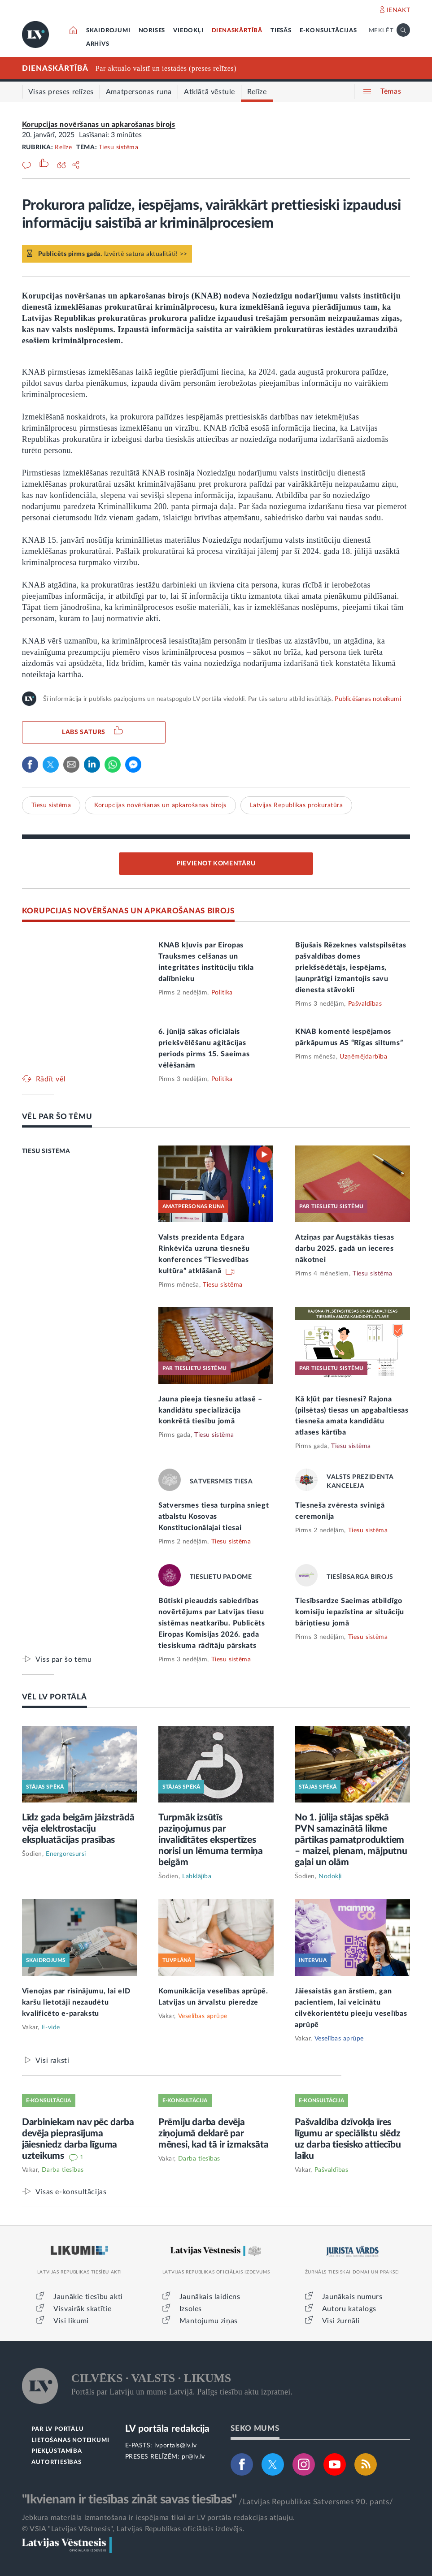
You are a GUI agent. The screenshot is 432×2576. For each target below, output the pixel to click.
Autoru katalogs (349, 2308)
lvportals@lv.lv (175, 2445)
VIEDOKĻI (188, 31)
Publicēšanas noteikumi (368, 699)
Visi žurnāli (341, 2321)
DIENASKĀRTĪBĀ (237, 31)
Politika (222, 993)
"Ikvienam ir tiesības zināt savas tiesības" (129, 2499)
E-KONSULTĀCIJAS (328, 31)
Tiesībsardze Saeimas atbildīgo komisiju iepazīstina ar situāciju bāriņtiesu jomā (349, 1612)
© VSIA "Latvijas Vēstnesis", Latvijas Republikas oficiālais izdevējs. (133, 2529)
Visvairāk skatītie (82, 2308)
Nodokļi (330, 1876)
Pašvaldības (365, 1004)
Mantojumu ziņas (208, 2321)
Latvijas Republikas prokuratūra (296, 805)
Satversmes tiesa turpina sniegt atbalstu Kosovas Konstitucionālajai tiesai (213, 1516)
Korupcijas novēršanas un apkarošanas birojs (98, 124)
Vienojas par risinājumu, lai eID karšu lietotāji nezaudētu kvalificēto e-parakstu (76, 2002)
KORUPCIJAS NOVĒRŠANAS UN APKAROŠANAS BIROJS (128, 911)
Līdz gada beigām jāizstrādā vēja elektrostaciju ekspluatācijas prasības (78, 1829)
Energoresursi (66, 1854)
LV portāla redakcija (167, 2428)
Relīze (63, 147)
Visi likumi (71, 2321)
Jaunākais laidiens (209, 2296)
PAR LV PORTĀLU (57, 2429)
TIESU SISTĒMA (46, 1151)
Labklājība (196, 1876)
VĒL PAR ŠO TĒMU (57, 1116)
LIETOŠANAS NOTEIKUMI (70, 2440)
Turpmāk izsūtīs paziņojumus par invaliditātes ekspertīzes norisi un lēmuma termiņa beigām (210, 1840)
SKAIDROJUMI (108, 31)
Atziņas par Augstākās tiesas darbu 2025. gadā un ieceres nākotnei (344, 1248)
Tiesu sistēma (119, 147)
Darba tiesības (63, 2170)
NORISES (152, 31)
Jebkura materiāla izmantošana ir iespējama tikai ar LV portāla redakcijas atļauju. (158, 2517)
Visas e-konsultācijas (71, 2192)
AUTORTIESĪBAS (56, 2462)
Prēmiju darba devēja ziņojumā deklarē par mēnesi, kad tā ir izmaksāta (213, 2133)
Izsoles (190, 2308)
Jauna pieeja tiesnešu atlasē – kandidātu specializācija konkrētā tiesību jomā (210, 1410)
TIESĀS (281, 31)
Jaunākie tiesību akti (88, 2296)
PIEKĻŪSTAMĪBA (56, 2451)
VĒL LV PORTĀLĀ (54, 1697)
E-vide (51, 2027)
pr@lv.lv (193, 2457)
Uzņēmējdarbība (363, 1057)
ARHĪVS (97, 44)
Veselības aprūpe (202, 2016)
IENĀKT (398, 10)
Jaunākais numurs (352, 2296)
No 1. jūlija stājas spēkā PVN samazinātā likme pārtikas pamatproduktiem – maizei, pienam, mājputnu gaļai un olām (351, 1840)
